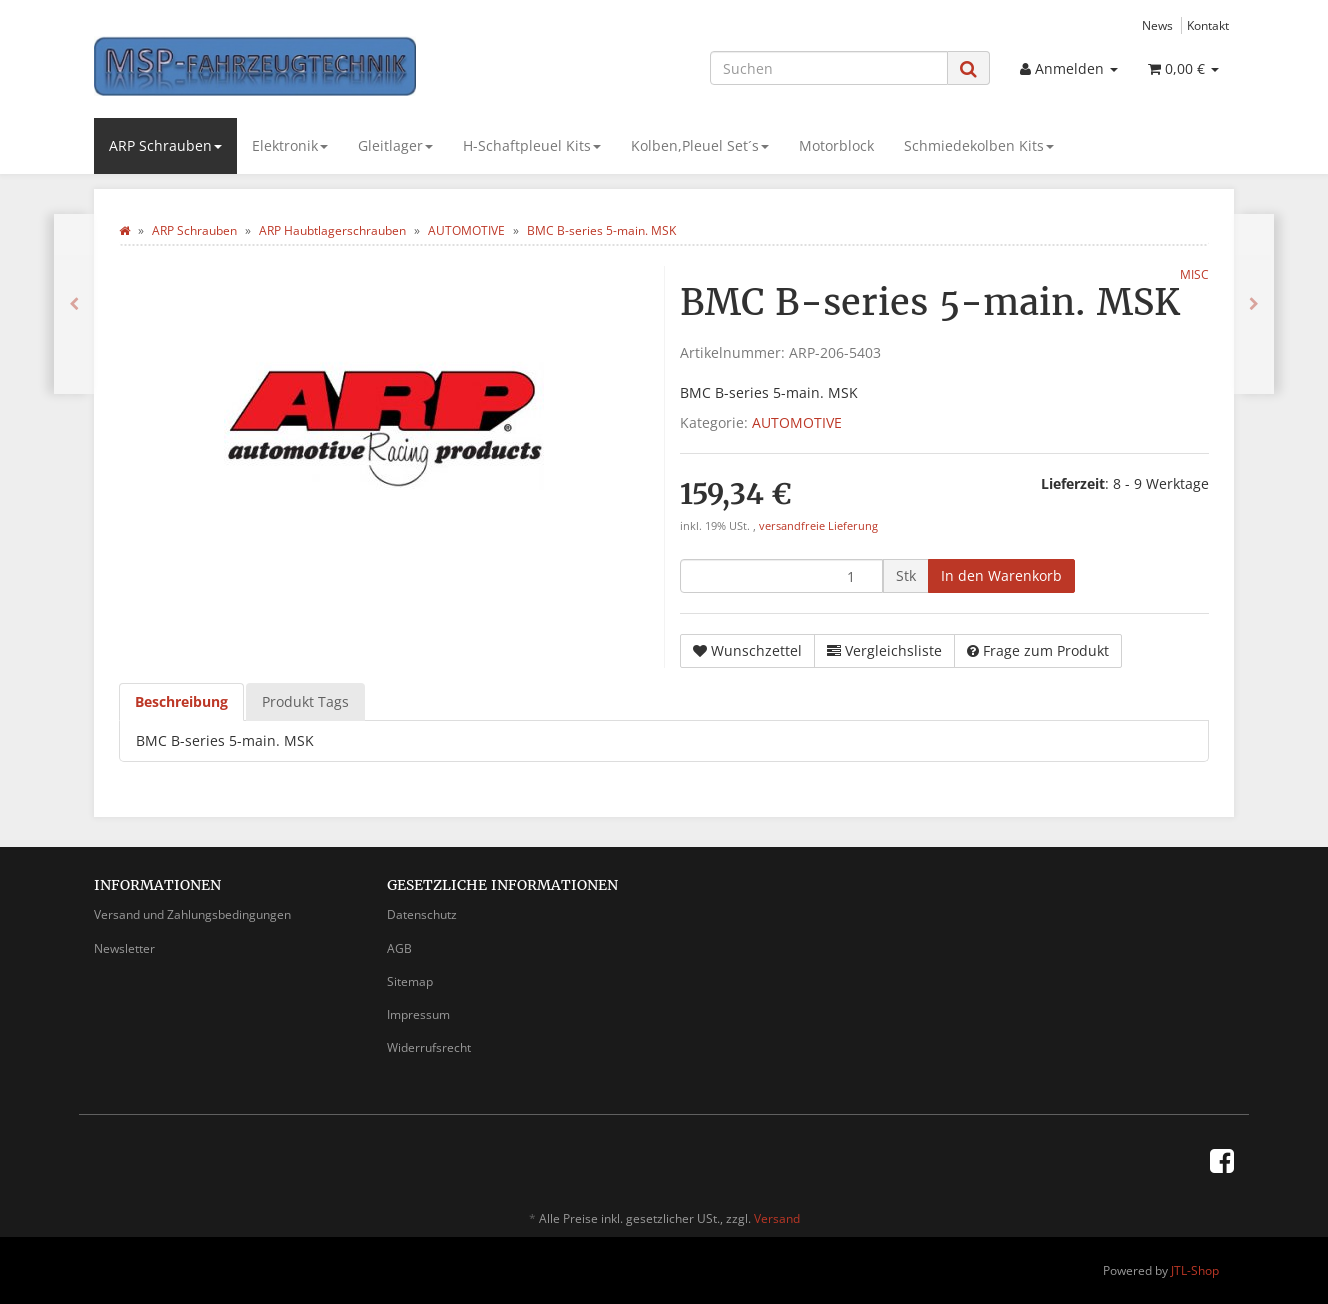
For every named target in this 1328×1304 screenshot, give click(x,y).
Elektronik (290, 145)
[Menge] (781, 576)
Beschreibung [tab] (181, 701)
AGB (399, 948)
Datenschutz (422, 914)
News (1157, 25)
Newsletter (124, 948)
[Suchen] (829, 68)
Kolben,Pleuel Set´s (700, 145)
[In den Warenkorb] (1001, 576)
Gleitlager (395, 145)
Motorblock (836, 145)
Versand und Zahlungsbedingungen (192, 914)
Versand (777, 1218)
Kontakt (1208, 25)
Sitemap (410, 981)
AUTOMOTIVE (797, 422)
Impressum (418, 1014)
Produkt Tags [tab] (305, 701)
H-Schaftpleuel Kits (532, 145)
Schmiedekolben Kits (979, 145)
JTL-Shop (1195, 1270)
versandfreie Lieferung (818, 526)
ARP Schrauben (165, 145)
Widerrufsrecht (429, 1047)
